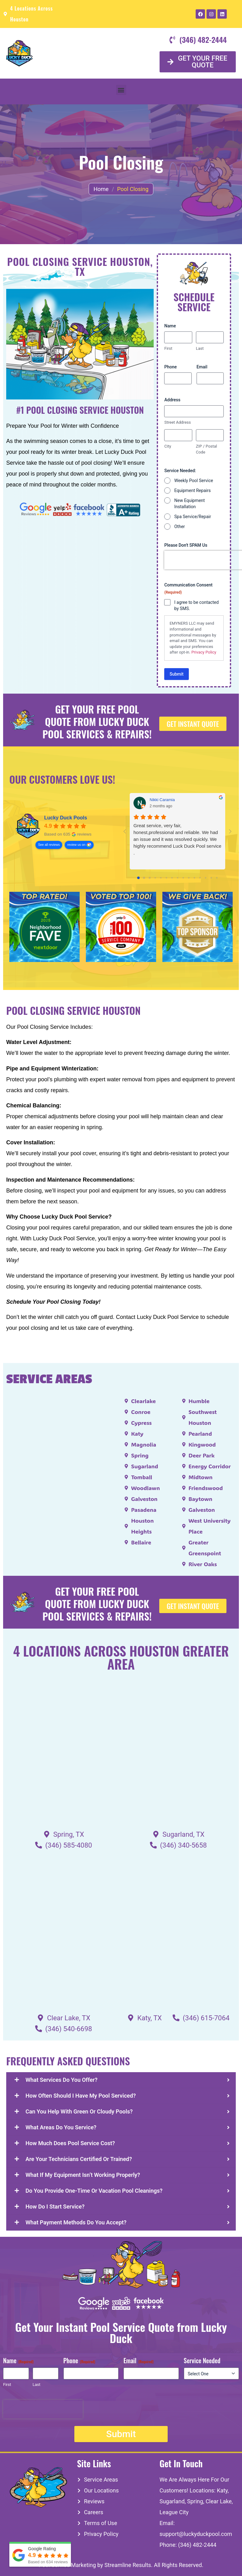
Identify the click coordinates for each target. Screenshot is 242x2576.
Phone (170, 366)
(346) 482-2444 (197, 2545)
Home (101, 189)
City (167, 446)
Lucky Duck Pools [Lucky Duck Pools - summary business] (65, 817)
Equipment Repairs (192, 490)
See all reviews (49, 844)
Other (179, 526)
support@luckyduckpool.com (196, 2534)
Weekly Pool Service (193, 480)
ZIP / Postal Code (206, 449)
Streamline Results (128, 2565)
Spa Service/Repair (192, 516)
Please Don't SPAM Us (185, 545)
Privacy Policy (203, 652)
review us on (76, 844)
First (168, 348)
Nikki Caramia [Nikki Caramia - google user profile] (162, 799)
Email (202, 366)
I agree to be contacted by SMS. (196, 605)
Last (200, 348)
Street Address (177, 422)
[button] (121, 90)
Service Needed (202, 2360)
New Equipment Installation (189, 503)
